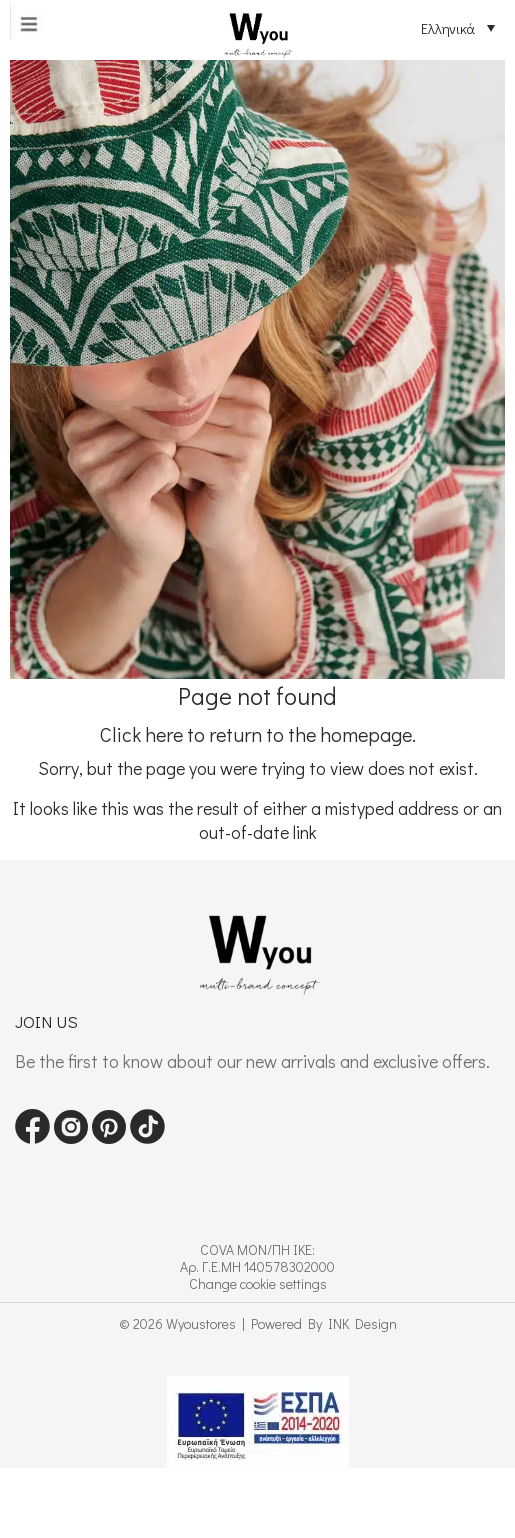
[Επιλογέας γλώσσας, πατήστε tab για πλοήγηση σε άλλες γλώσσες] (443, 28)
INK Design (362, 1323)
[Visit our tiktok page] (147, 1137)
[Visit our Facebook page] (32, 1137)
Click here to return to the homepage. (258, 734)
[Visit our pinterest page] (109, 1137)
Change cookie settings (258, 1283)
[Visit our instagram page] (71, 1137)
